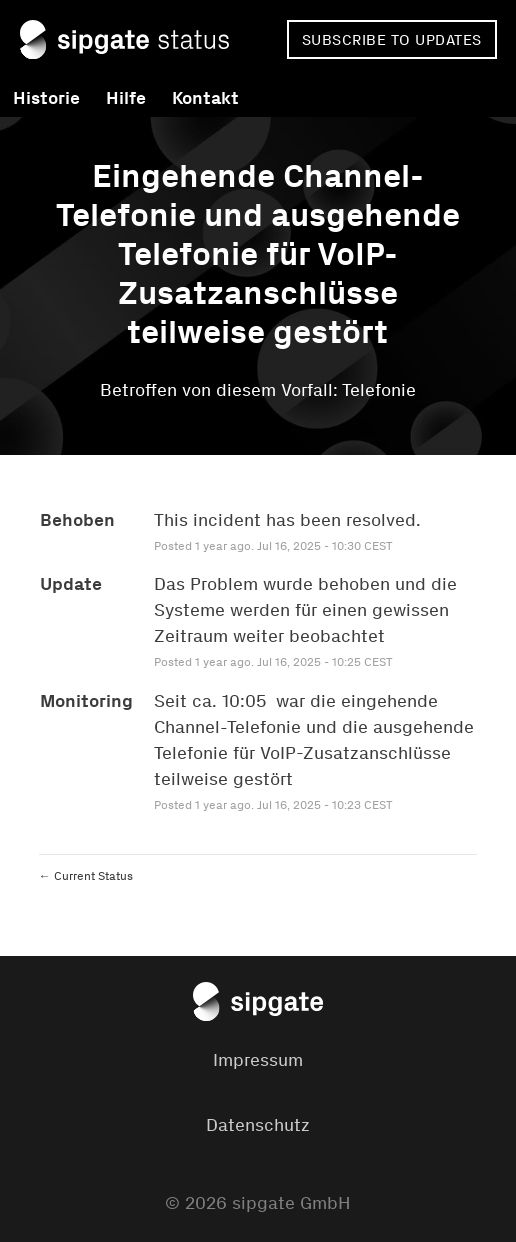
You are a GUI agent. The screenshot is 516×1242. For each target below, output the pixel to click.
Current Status (86, 876)
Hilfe (126, 98)
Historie (46, 98)
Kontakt (205, 98)
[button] (392, 39)
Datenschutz (258, 1125)
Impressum (258, 1060)
